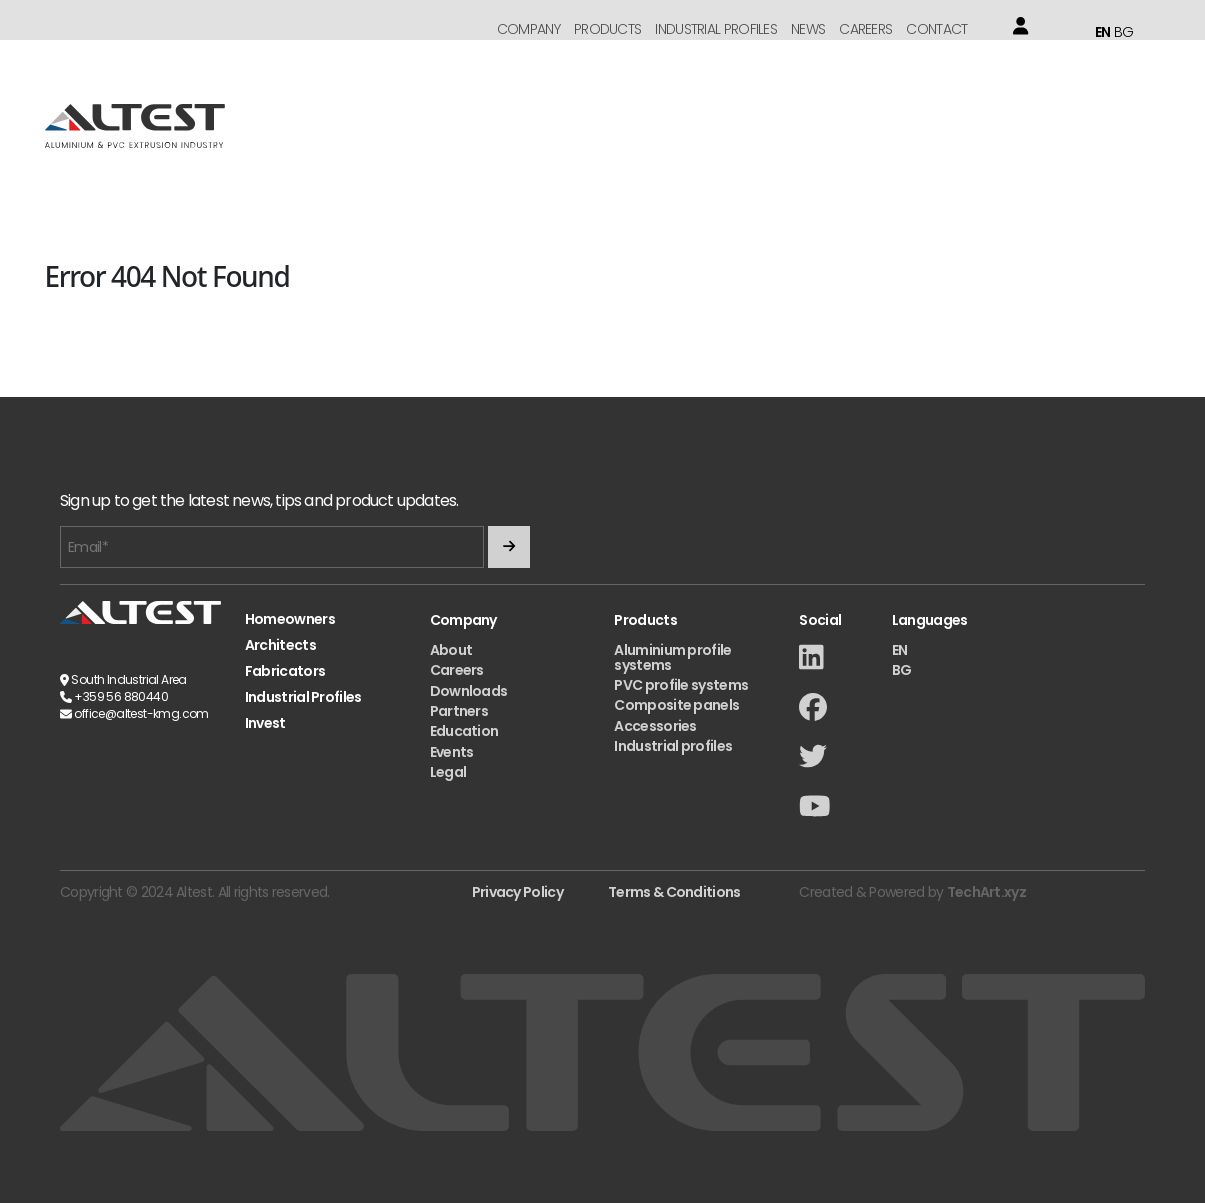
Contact (936, 29)
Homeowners (290, 619)
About (451, 650)
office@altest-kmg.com (141, 713)
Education (464, 731)
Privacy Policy (517, 892)
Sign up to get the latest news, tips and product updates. (259, 501)
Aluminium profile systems (672, 657)
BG (1124, 32)
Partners (459, 711)
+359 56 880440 (121, 696)
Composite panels (676, 705)
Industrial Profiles (716, 29)
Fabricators (285, 671)
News (808, 29)
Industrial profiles (673, 746)
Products (607, 29)
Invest (265, 723)
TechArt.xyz (986, 892)
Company (528, 29)
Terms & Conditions (674, 892)
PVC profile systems (681, 685)
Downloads (469, 691)
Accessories (655, 726)
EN (1103, 32)
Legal (448, 772)
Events (452, 752)
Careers (865, 29)
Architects (280, 645)
